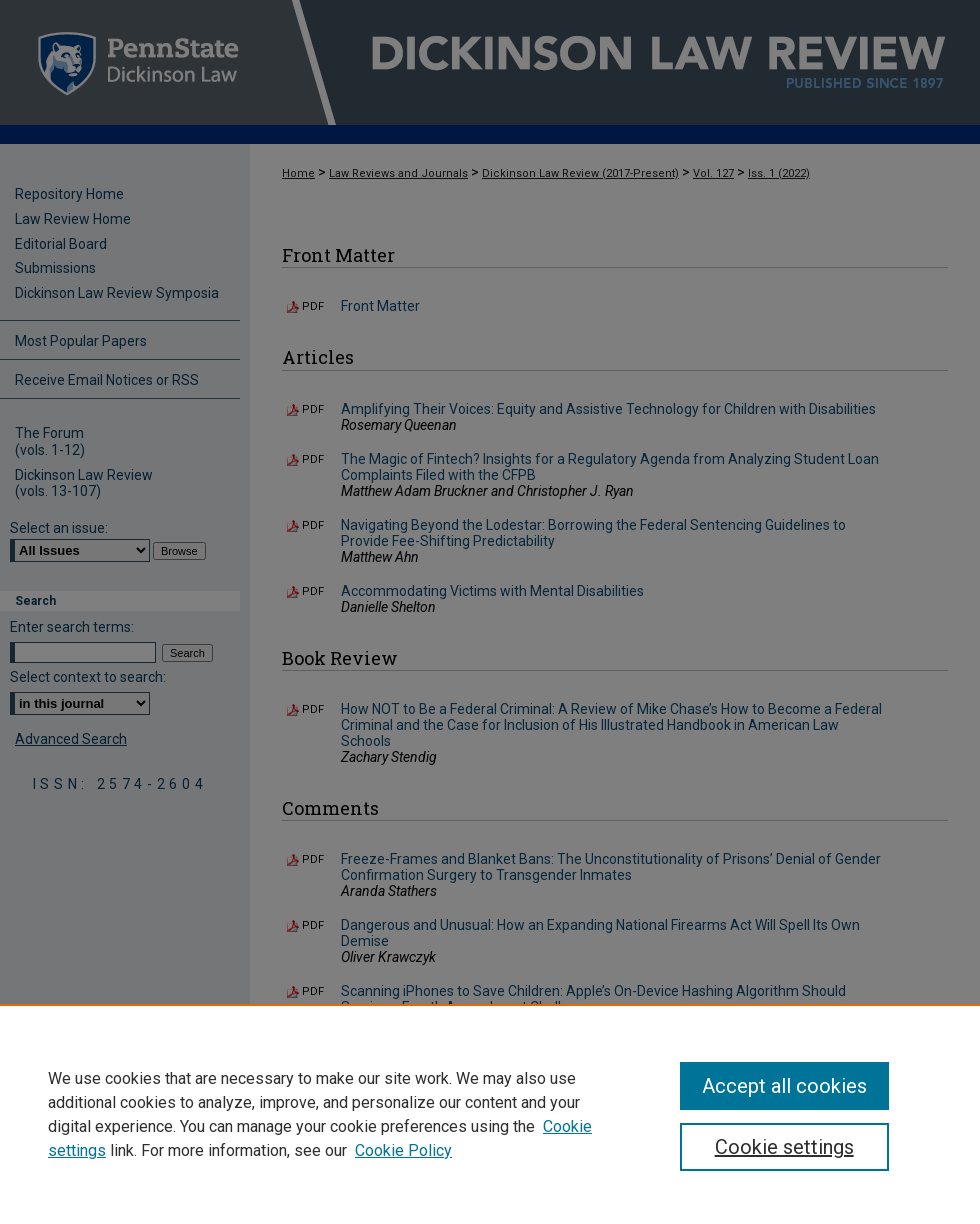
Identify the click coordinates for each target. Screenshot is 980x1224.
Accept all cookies (784, 1086)
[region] (490, 1114)
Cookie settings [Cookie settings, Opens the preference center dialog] (784, 1147)
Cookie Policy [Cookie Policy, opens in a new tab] (403, 1150)
